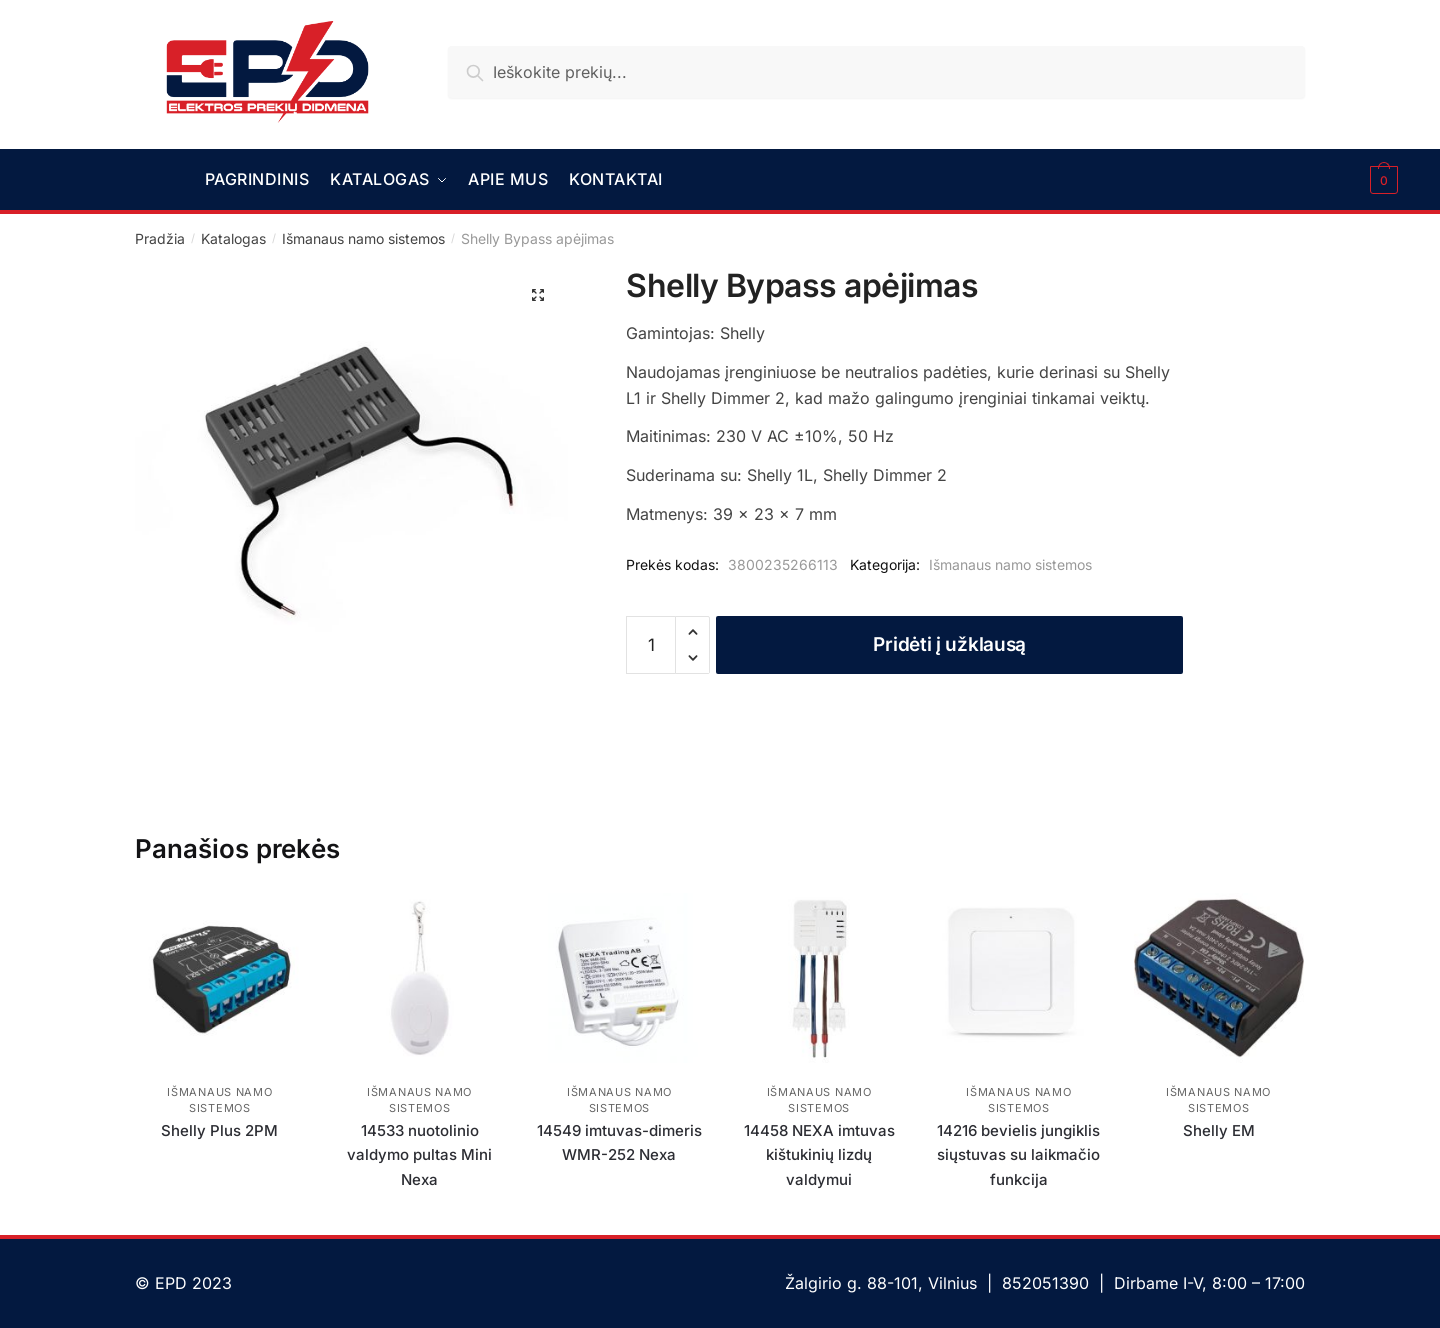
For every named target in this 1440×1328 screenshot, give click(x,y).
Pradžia (160, 237)
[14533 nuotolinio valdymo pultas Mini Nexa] (420, 977)
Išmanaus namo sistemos (363, 237)
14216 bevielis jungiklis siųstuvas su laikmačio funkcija (1018, 1154)
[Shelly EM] (1219, 977)
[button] (538, 294)
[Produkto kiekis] (651, 644)
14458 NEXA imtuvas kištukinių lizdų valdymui (819, 1154)
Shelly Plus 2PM (219, 1129)
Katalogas (233, 237)
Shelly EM (1219, 1129)
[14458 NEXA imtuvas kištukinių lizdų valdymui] (819, 977)
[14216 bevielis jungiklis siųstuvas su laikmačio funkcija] (1019, 977)
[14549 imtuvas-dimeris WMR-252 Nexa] (620, 977)
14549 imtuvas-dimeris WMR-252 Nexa (619, 1141)
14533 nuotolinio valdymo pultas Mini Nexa (419, 1154)
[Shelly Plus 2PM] (220, 977)
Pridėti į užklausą (949, 643)
